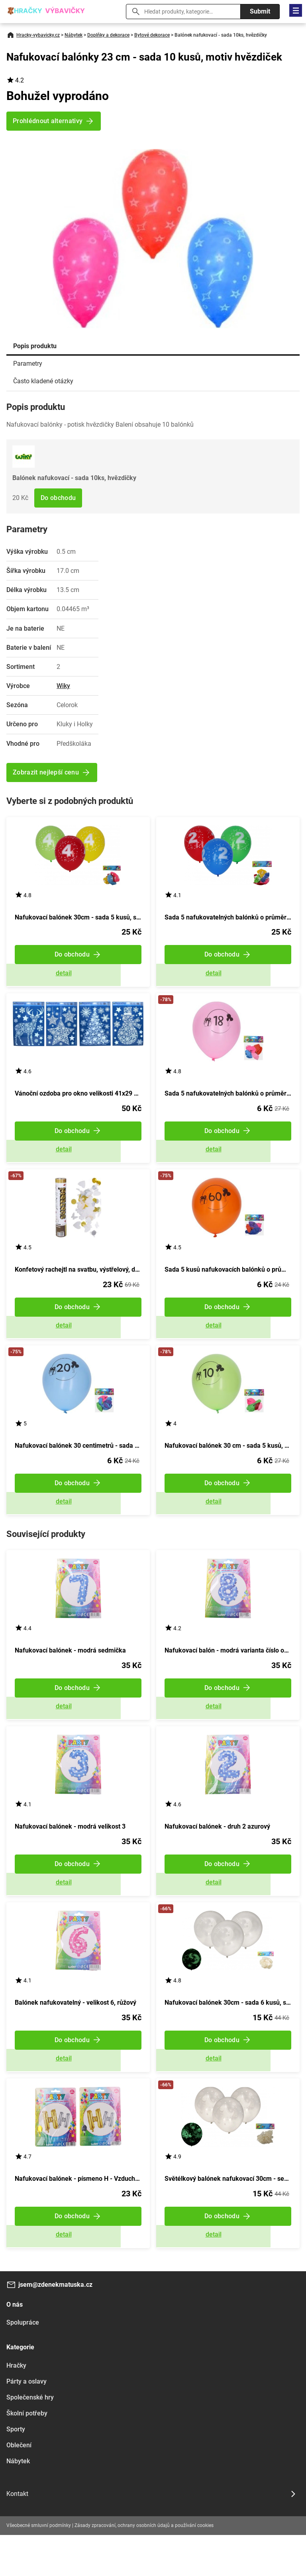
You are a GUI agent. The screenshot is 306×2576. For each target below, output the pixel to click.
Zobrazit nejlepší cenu (46, 772)
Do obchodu (58, 498)
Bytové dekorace (152, 35)
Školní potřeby (26, 2454)
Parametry (27, 363)
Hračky (16, 2406)
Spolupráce (22, 2363)
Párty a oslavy (26, 2422)
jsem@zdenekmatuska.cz (55, 2325)
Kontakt (17, 2534)
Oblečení (18, 2486)
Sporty (15, 2470)
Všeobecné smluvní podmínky (38, 2566)
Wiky (63, 686)
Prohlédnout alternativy (47, 121)
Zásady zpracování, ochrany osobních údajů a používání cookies (144, 2566)
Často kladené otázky (43, 381)
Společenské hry (30, 2438)
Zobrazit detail (78, 977)
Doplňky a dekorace (108, 35)
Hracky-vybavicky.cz (38, 35)
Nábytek (73, 35)
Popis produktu (35, 346)
